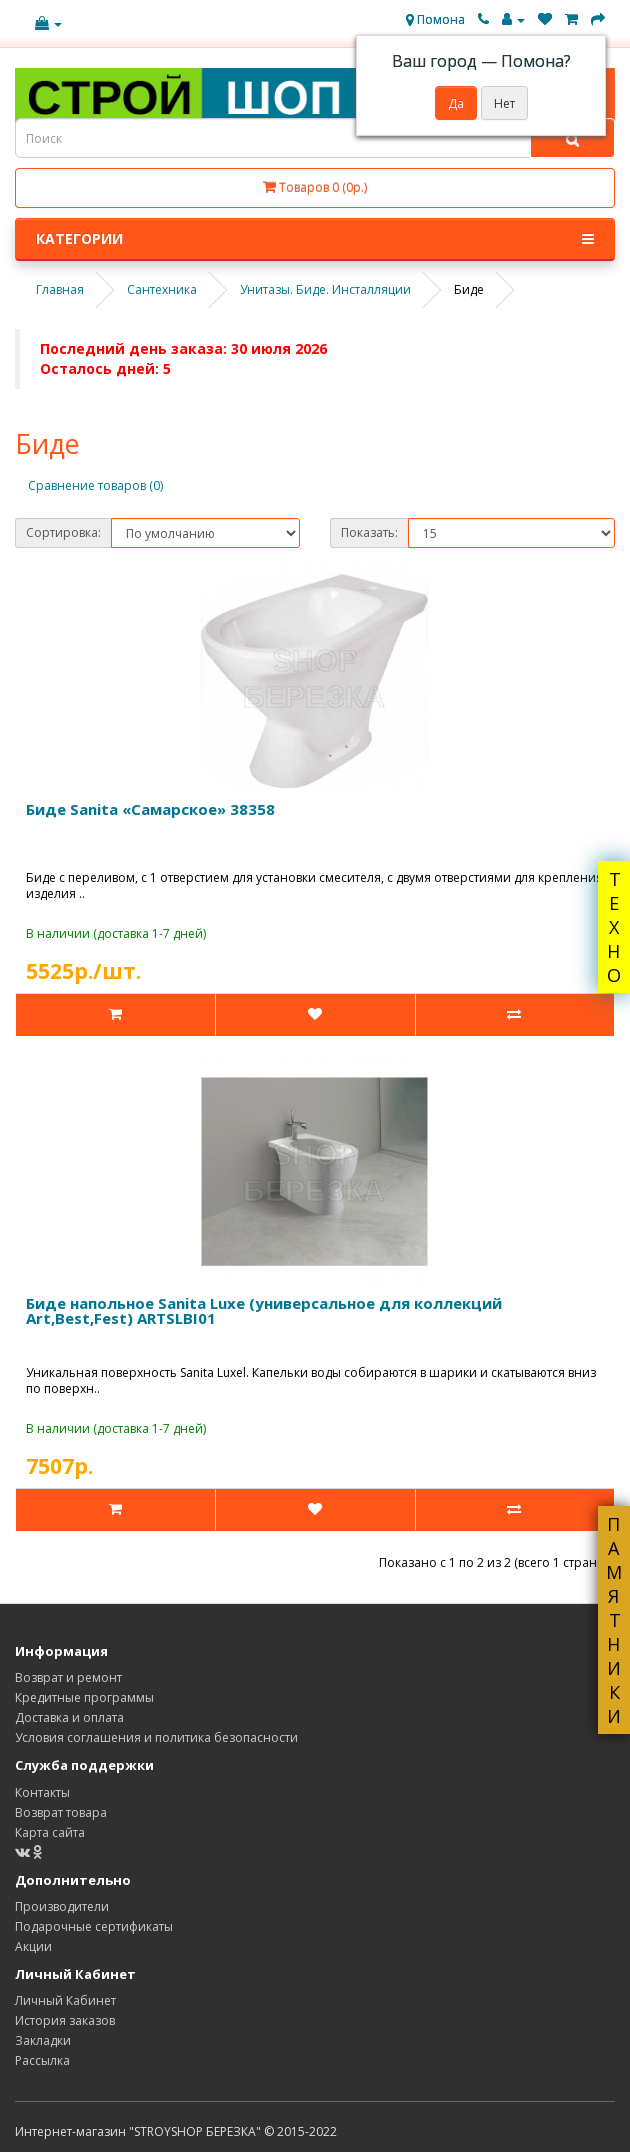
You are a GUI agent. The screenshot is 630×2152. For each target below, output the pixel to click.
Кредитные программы (84, 1697)
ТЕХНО (614, 927)
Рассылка (42, 2060)
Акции (33, 1946)
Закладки (43, 2040)
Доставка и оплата (69, 1717)
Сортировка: (63, 532)
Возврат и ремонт (68, 1677)
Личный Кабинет (65, 2000)
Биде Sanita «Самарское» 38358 (150, 809)
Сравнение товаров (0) (95, 485)
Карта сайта (50, 1832)
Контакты (42, 1792)
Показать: (369, 532)
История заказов (65, 2020)
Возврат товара (61, 1812)
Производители (62, 1906)
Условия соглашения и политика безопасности (156, 1737)
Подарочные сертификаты (94, 1926)
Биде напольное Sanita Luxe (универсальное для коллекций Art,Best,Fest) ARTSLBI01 (264, 1310)
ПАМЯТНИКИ (614, 1620)
